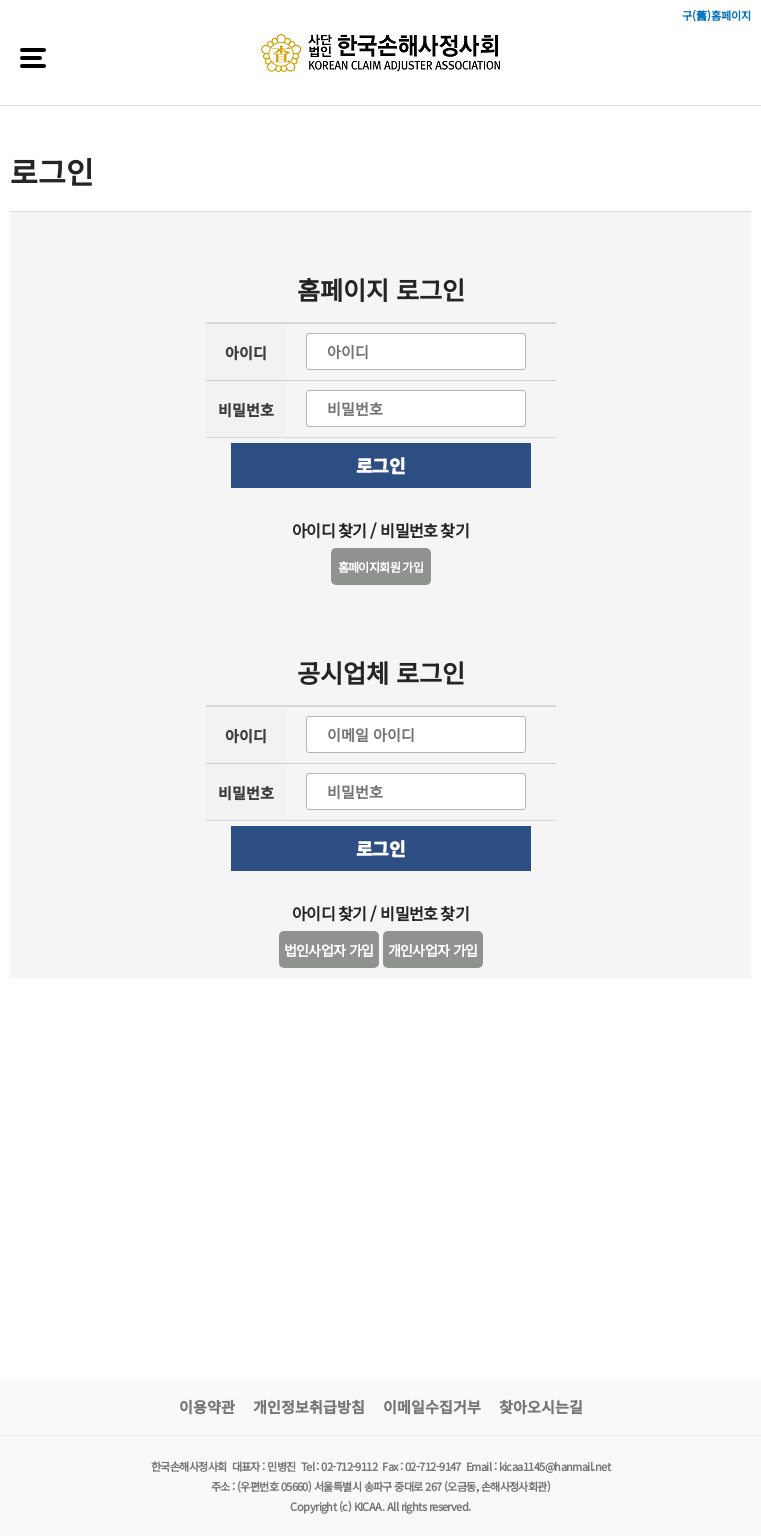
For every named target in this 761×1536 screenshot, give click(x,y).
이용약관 (207, 1406)
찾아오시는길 (541, 1406)
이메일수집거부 (432, 1406)
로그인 (380, 465)
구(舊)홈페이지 (716, 15)
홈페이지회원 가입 (381, 566)
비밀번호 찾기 (424, 530)
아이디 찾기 (329, 530)
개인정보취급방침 (309, 1406)
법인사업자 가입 (328, 950)
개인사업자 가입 (432, 950)
